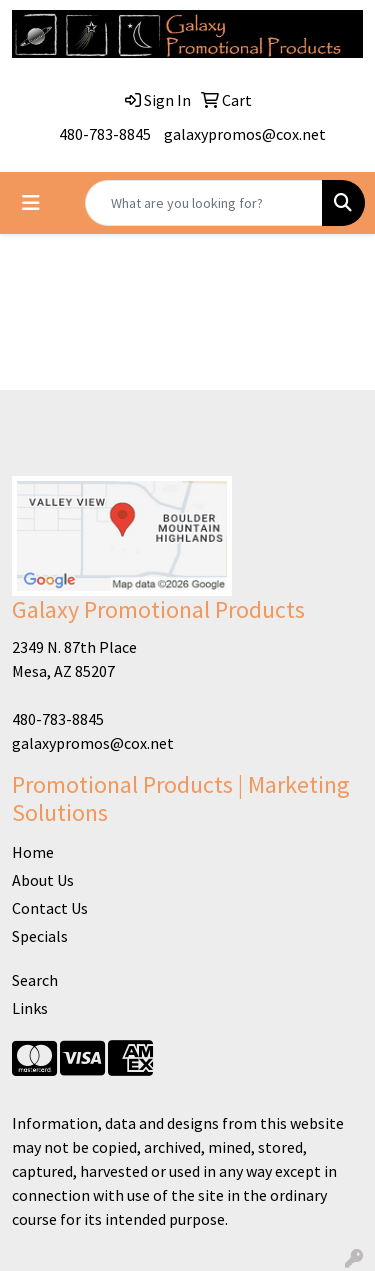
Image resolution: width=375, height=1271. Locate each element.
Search (35, 980)
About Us (43, 880)
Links (30, 1008)
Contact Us (50, 908)
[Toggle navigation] (31, 203)
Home (33, 852)
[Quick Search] (204, 203)
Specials (40, 936)
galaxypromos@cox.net (245, 134)
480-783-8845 (105, 134)
